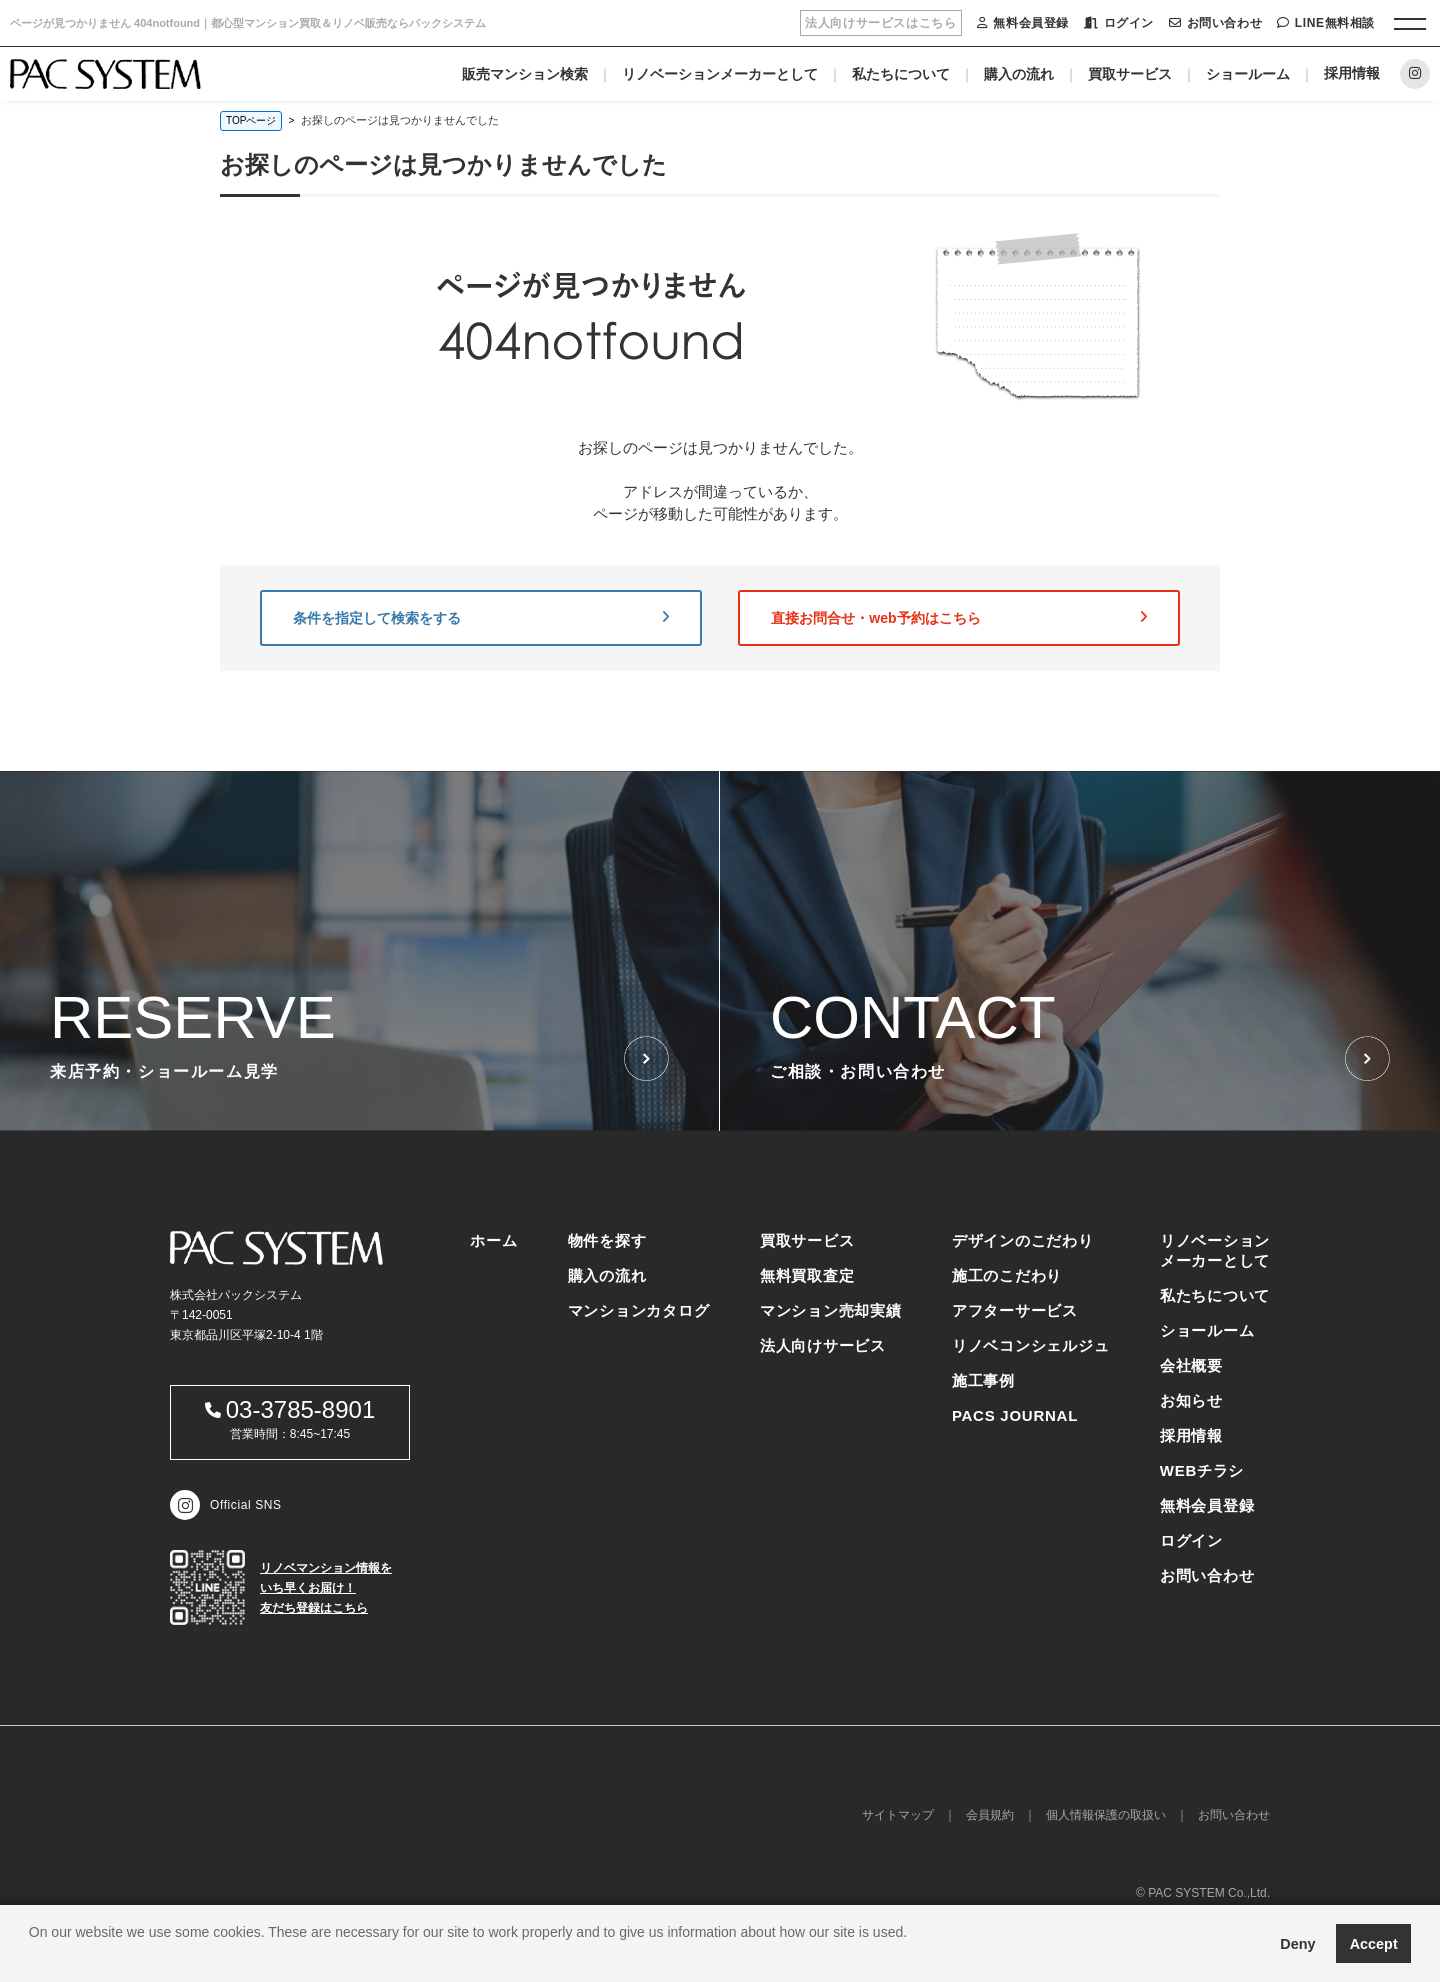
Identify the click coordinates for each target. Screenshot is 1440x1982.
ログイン (1119, 23)
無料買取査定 (807, 1275)
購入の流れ (1019, 74)
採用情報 (1352, 73)
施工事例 (983, 1380)
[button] (32, 1957)
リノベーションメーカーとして (720, 74)
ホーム (493, 1240)
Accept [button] (1374, 1944)
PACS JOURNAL (1015, 1415)
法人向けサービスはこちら (880, 23)
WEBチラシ (1202, 1470)
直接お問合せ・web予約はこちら (959, 618)
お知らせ (1191, 1400)
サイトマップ (898, 1815)
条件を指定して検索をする (481, 618)
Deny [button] (1297, 1944)
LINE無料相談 (1326, 23)
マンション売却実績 (831, 1310)
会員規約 (990, 1815)
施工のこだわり (1007, 1275)
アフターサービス (1015, 1310)
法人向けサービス (823, 1345)
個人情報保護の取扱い (1106, 1815)
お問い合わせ (1215, 23)
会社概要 (1191, 1365)
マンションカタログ (639, 1310)
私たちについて (901, 74)
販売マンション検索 (525, 74)
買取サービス (1130, 74)
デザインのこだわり (1023, 1240)
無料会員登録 (1023, 23)
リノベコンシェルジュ (1031, 1345)
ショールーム (1248, 74)
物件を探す (607, 1240)
